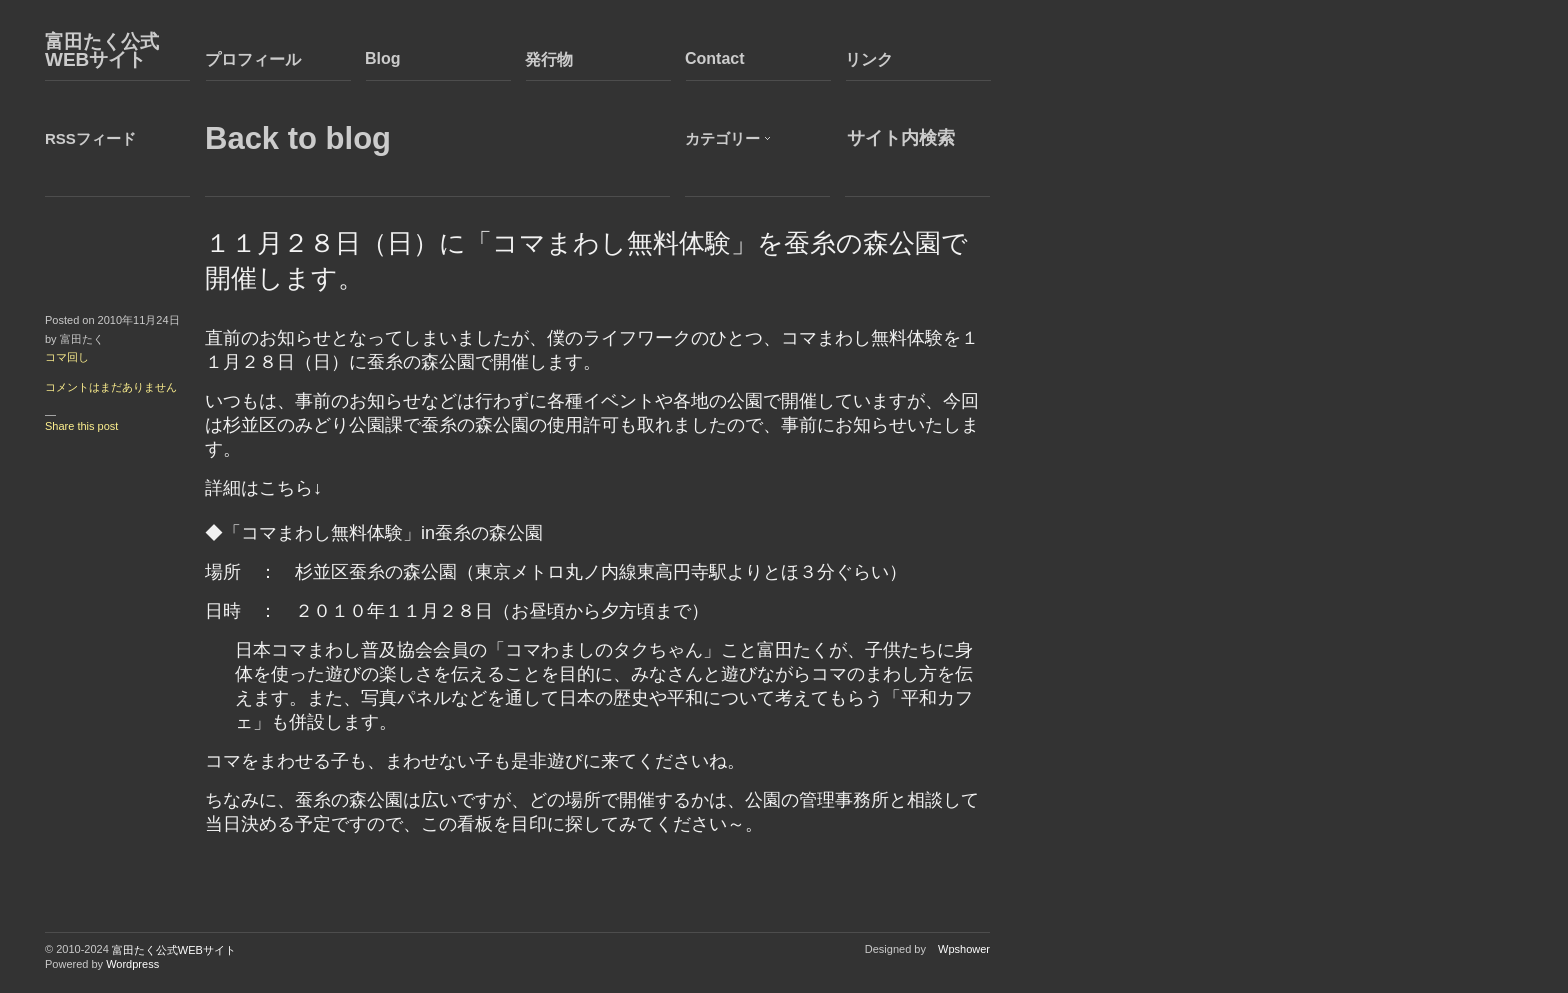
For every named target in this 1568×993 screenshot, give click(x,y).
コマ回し (67, 357)
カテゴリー (722, 138)
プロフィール (253, 59)
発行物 (549, 59)
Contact (715, 58)
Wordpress (132, 964)
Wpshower (964, 949)
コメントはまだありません (111, 387)
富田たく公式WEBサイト (102, 51)
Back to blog (298, 138)
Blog (383, 58)
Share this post (81, 426)
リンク (869, 59)
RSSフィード (90, 138)
